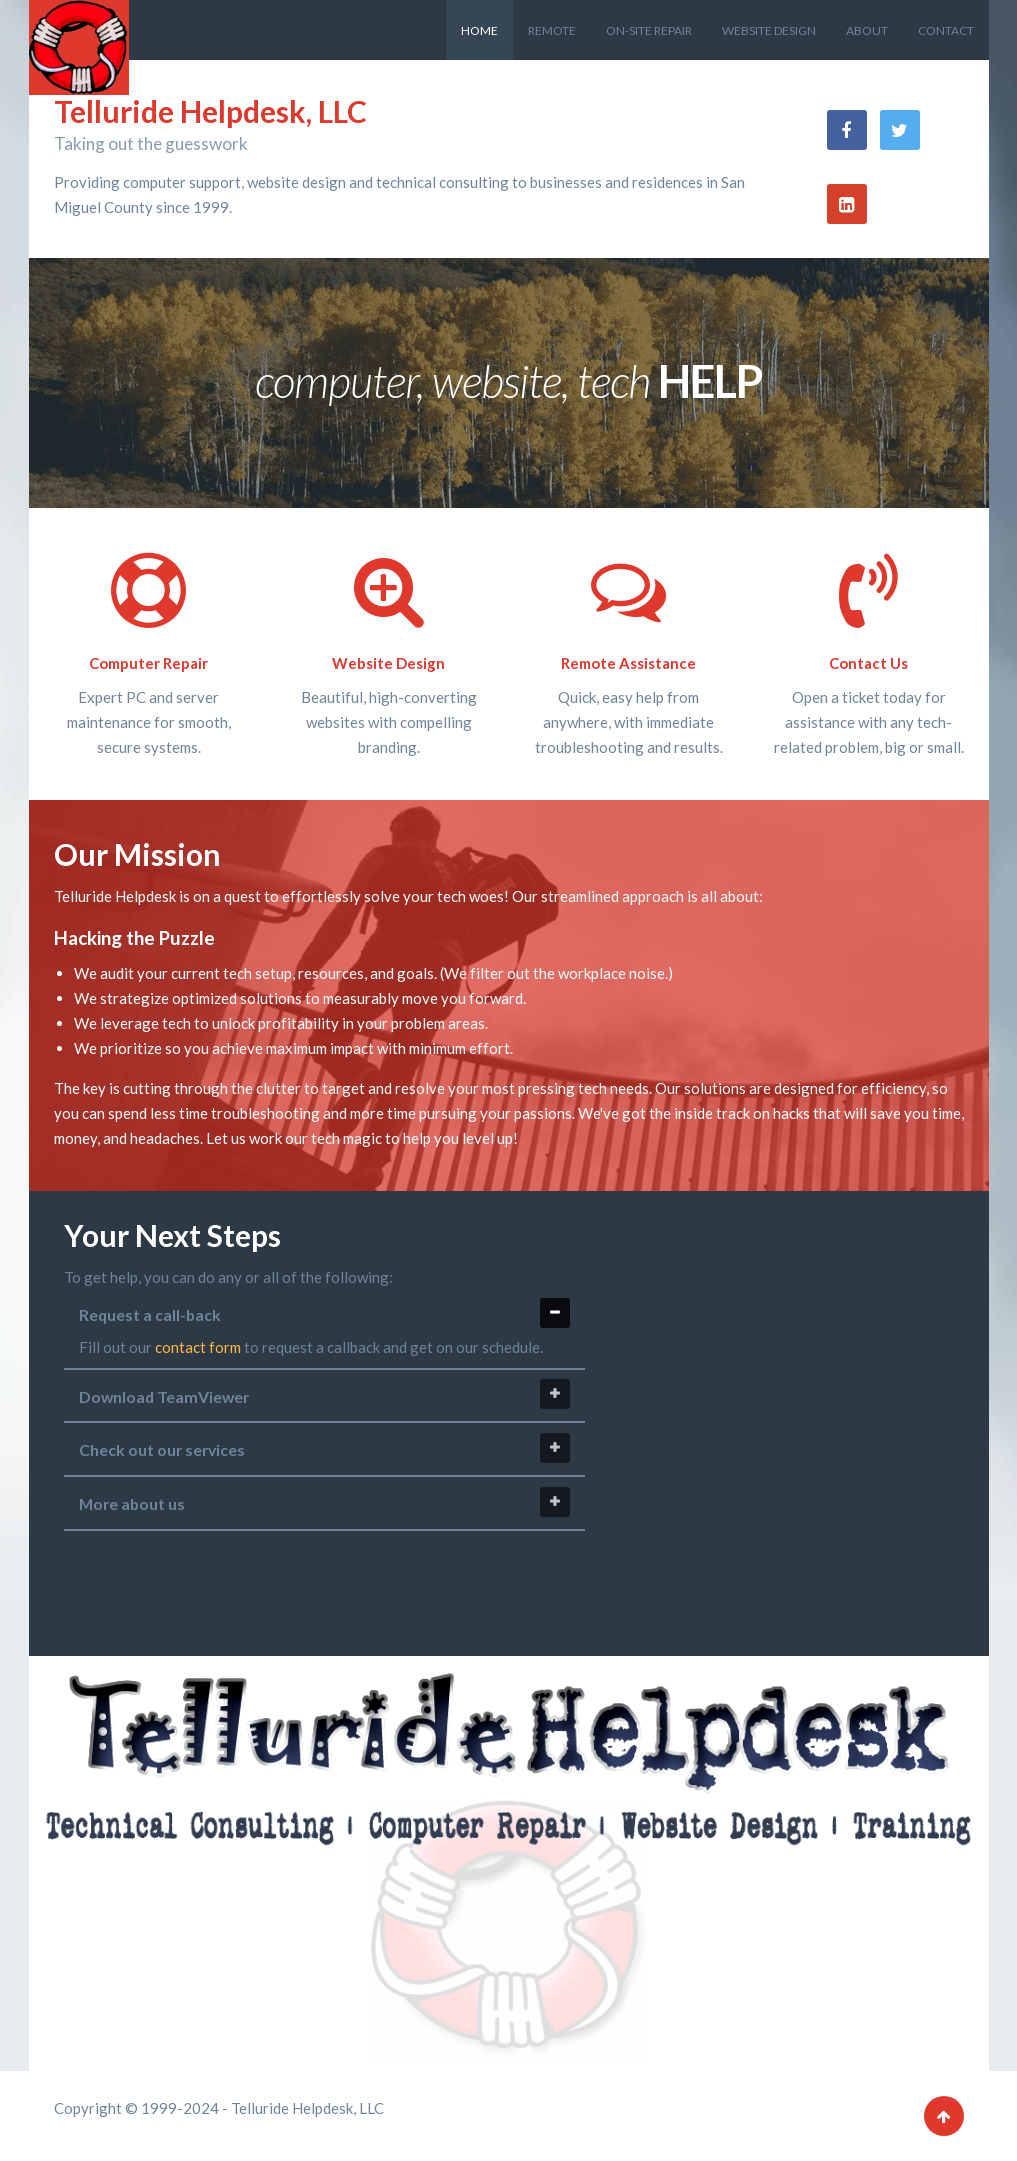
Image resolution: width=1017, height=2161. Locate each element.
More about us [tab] (324, 1502)
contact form (198, 1347)
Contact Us (868, 663)
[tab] (324, 1397)
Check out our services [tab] (324, 1448)
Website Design (388, 663)
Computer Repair (148, 663)
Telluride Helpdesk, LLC (210, 111)
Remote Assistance (628, 663)
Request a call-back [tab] (324, 1313)
